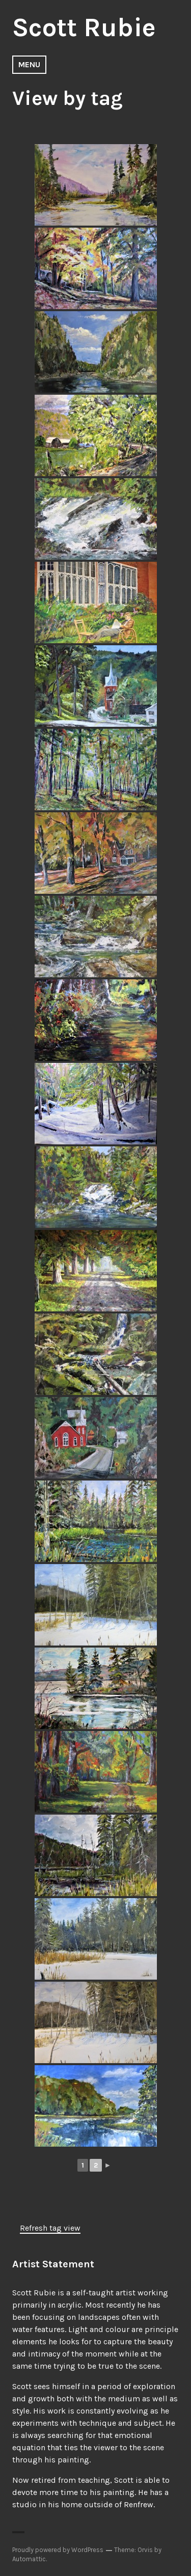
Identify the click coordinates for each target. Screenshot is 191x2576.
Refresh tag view (50, 2228)
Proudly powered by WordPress (57, 2550)
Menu (29, 64)
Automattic (29, 2559)
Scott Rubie (84, 27)
